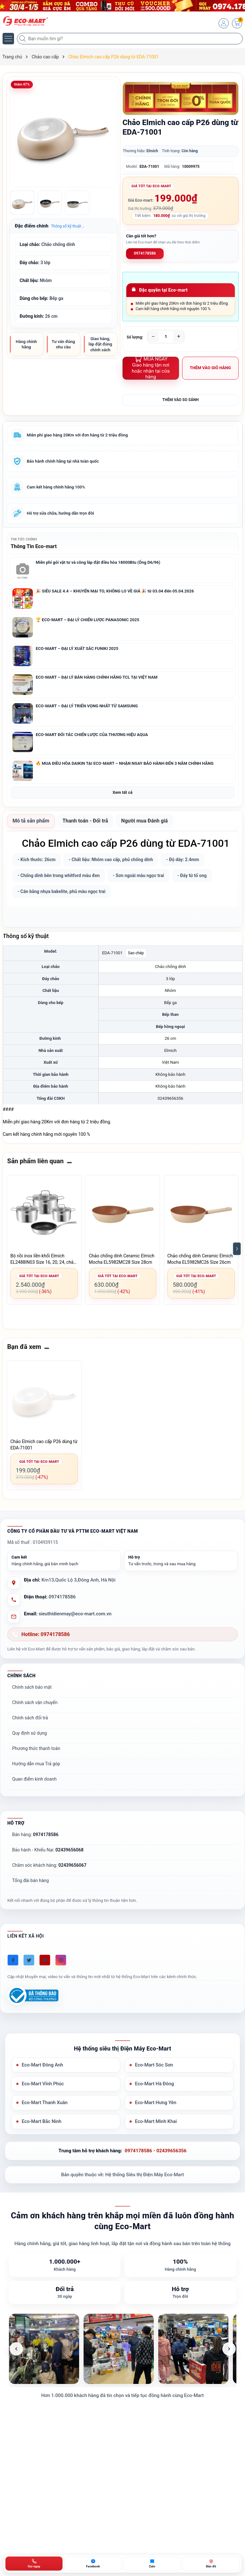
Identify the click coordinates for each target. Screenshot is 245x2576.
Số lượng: (135, 337)
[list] (122, 2350)
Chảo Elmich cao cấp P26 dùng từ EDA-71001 (44, 1445)
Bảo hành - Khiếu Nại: (48, 1850)
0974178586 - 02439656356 (155, 2152)
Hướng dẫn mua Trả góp (36, 1764)
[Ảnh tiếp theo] (229, 2350)
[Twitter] (28, 1961)
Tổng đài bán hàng (30, 1881)
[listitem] (44, 2350)
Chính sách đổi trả (30, 1718)
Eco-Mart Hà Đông (154, 2085)
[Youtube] (44, 1961)
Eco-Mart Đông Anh (42, 2066)
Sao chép (136, 954)
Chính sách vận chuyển (35, 1703)
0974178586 (145, 253)
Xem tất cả (122, 793)
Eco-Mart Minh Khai (156, 2123)
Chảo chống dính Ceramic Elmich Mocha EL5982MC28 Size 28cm (121, 1260)
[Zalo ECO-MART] (152, 2564)
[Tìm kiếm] (23, 38)
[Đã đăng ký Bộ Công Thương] (32, 1996)
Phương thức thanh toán (36, 1749)
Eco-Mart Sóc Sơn (154, 2066)
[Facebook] (13, 1961)
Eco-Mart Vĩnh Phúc (43, 2085)
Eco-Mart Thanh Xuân (45, 2104)
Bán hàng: (35, 1835)
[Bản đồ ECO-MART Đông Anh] (211, 2564)
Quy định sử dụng (29, 1734)
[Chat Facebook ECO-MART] (93, 2564)
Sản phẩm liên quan (35, 1162)
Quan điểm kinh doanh (34, 1780)
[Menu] (8, 38)
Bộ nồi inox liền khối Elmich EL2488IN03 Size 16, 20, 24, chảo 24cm (43, 1260)
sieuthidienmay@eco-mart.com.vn (75, 1615)
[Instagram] (60, 1961)
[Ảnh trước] (16, 2350)
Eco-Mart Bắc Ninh (42, 2123)
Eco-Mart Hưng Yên (156, 2104)
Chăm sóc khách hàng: (49, 1866)
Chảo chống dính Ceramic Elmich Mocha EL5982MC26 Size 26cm (200, 1260)
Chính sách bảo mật (32, 1688)
